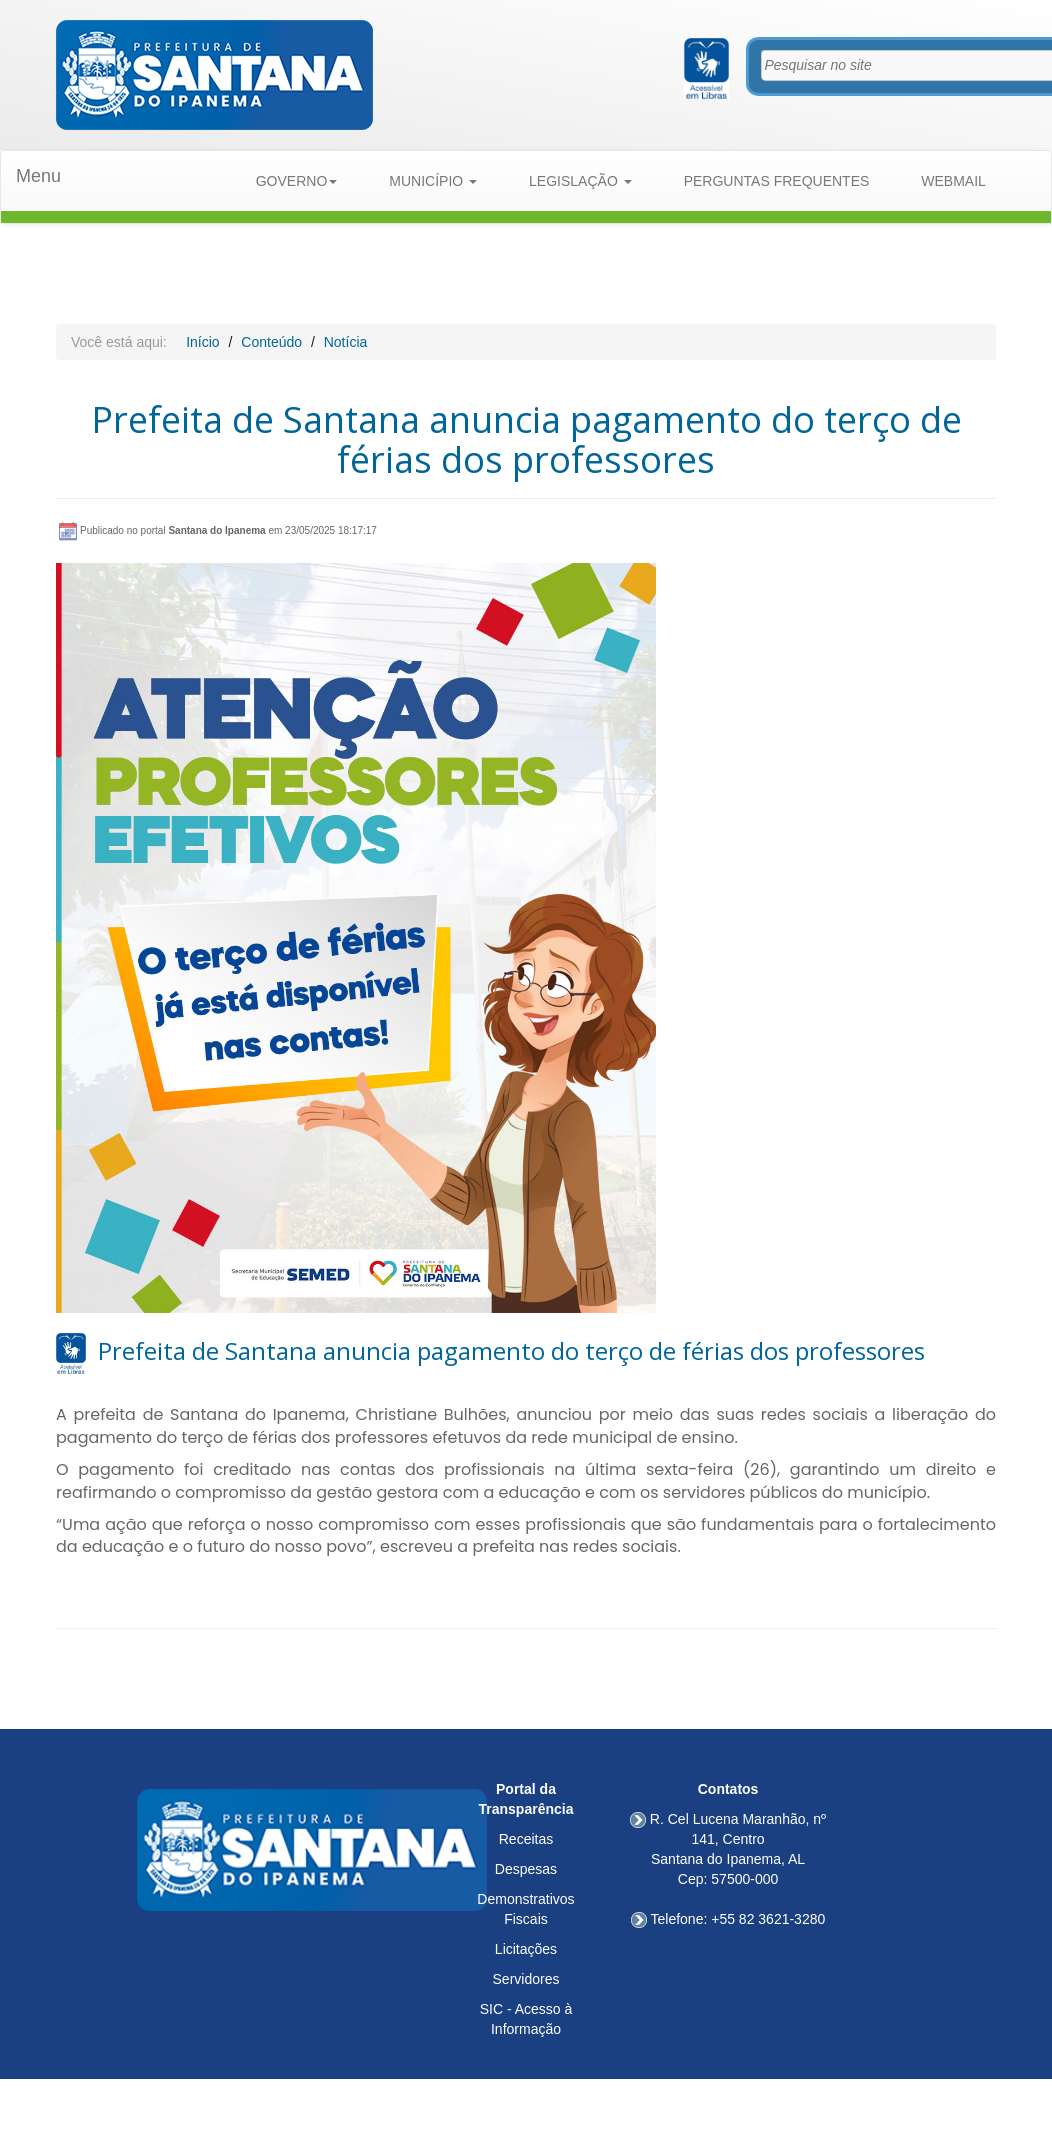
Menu (38, 176)
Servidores (526, 1979)
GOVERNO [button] (297, 181)
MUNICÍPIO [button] (433, 181)
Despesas (526, 1869)
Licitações (526, 1949)
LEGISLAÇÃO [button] (580, 181)
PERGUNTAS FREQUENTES (777, 181)
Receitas (526, 1839)
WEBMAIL (953, 181)
